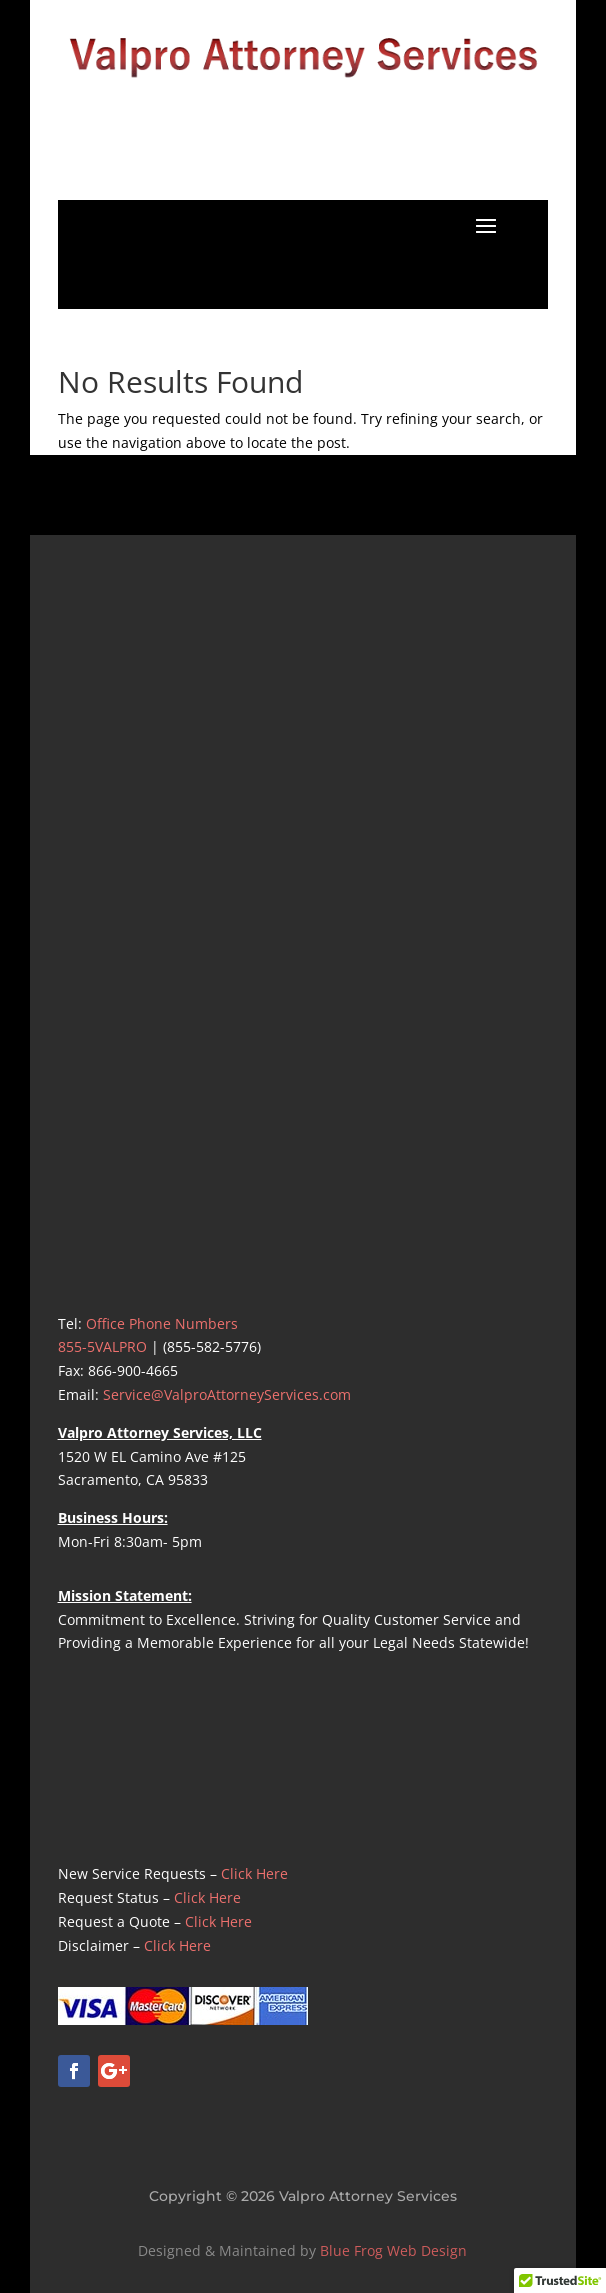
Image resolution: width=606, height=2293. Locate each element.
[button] (486, 225)
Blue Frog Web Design (393, 2250)
